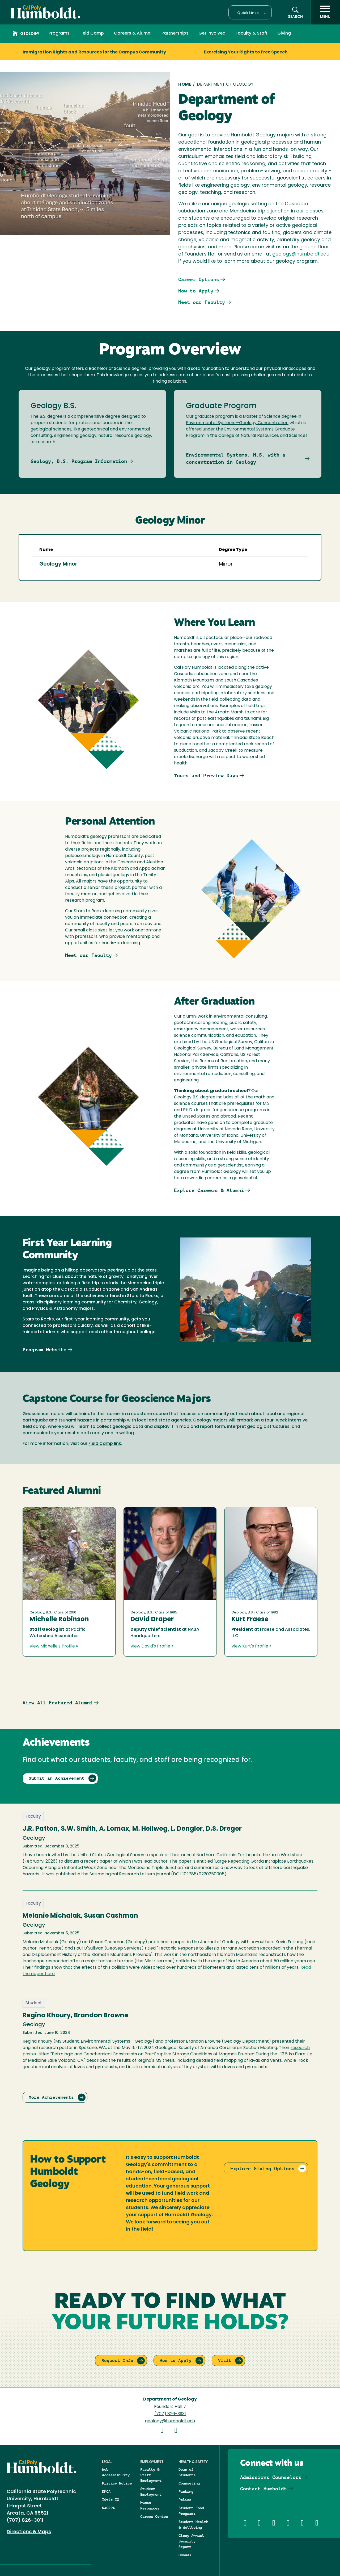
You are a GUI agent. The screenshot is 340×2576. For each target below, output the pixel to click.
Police (184, 2500)
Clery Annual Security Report (191, 2541)
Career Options (198, 279)
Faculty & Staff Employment (151, 2475)
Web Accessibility (116, 2472)
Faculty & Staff (251, 33)
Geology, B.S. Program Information (79, 461)
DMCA (106, 2491)
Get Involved (212, 33)
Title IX (110, 2500)
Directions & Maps (29, 2532)
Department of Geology (170, 2399)
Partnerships (175, 33)
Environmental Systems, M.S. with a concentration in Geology (235, 458)
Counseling (189, 2483)
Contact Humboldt (263, 2488)
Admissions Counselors (270, 2477)
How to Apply (195, 291)
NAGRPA (108, 2508)
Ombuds (184, 2555)
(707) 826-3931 (170, 2414)
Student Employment (151, 2491)
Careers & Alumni (132, 33)
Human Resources (149, 2505)
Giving (284, 33)
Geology (26, 34)
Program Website (44, 1349)
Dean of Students (187, 2472)
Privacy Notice (117, 2483)
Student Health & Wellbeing (193, 2524)
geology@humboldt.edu (300, 254)
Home (184, 84)
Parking (185, 2491)
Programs (59, 33)
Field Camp (91, 33)
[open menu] (325, 12)
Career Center (154, 2516)
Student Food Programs (191, 2511)
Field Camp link (104, 1444)
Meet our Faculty (201, 302)
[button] (250, 12)
